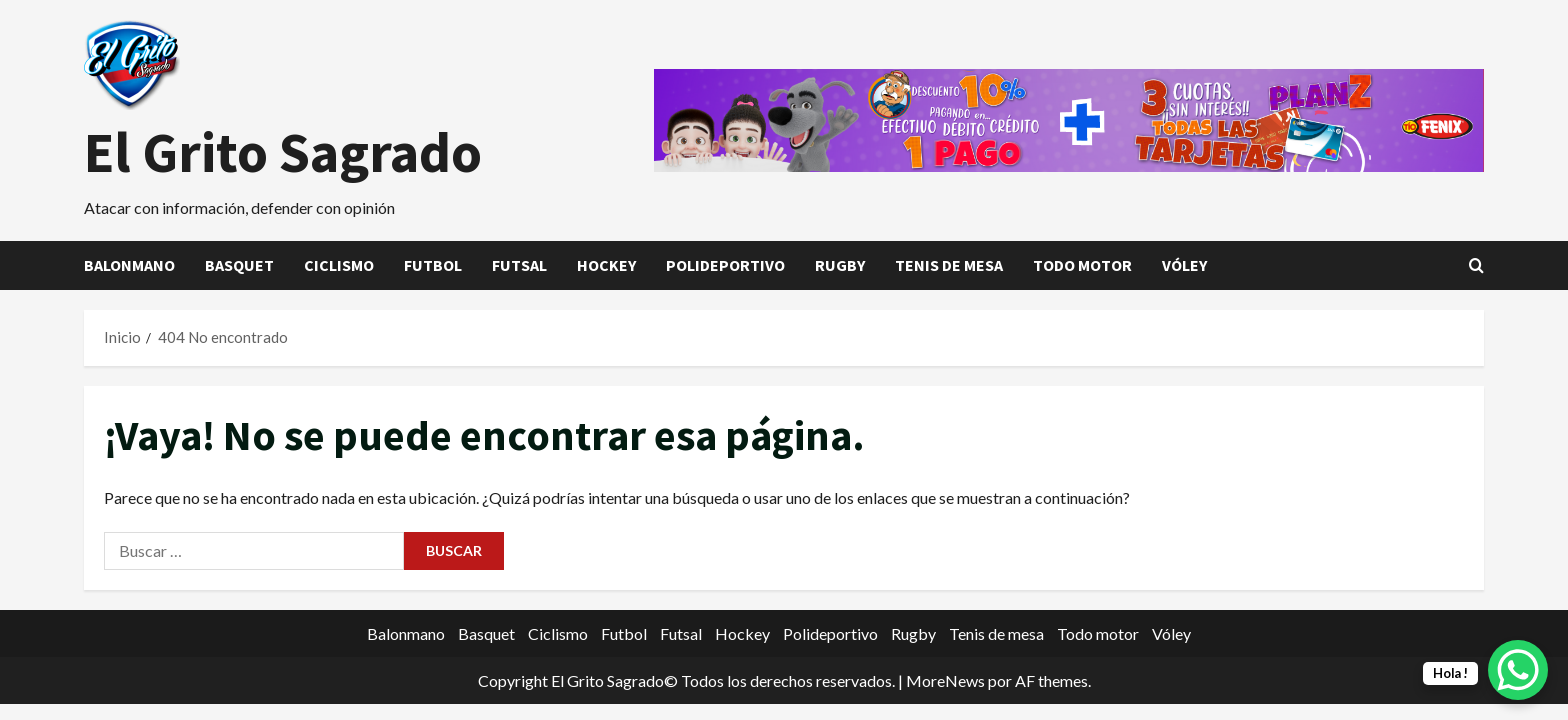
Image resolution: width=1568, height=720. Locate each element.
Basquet (239, 265)
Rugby (840, 265)
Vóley (1184, 265)
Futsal (519, 265)
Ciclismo (339, 265)
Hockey (606, 265)
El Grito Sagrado (283, 152)
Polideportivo (725, 265)
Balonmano (129, 265)
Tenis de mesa (949, 265)
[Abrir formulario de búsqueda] (1476, 265)
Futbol (433, 265)
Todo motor (1082, 265)
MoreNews (945, 680)
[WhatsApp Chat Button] (1518, 670)
